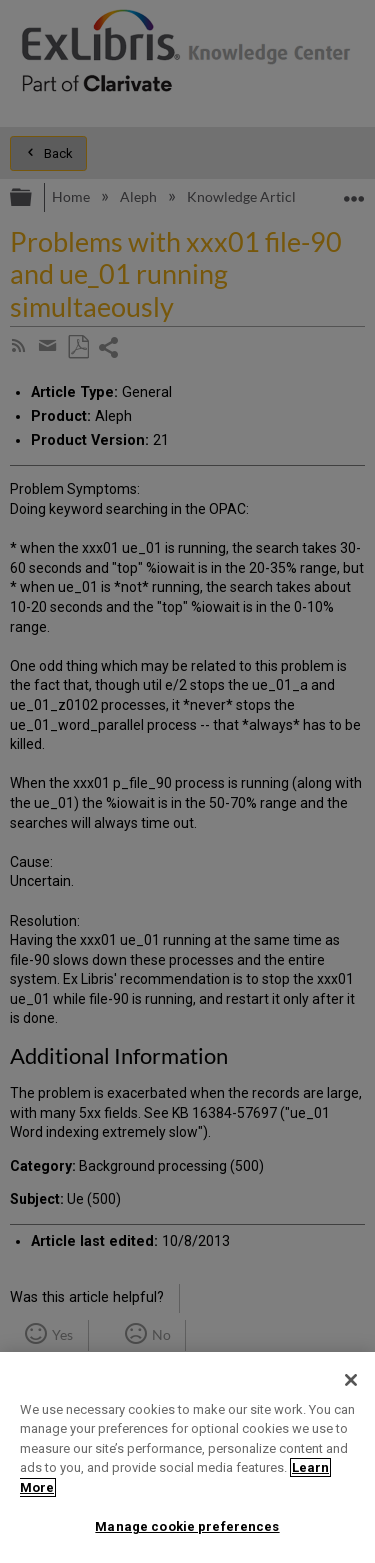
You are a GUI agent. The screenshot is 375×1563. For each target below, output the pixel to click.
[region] (187, 1457)
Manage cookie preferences (187, 1526)
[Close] (351, 1380)
